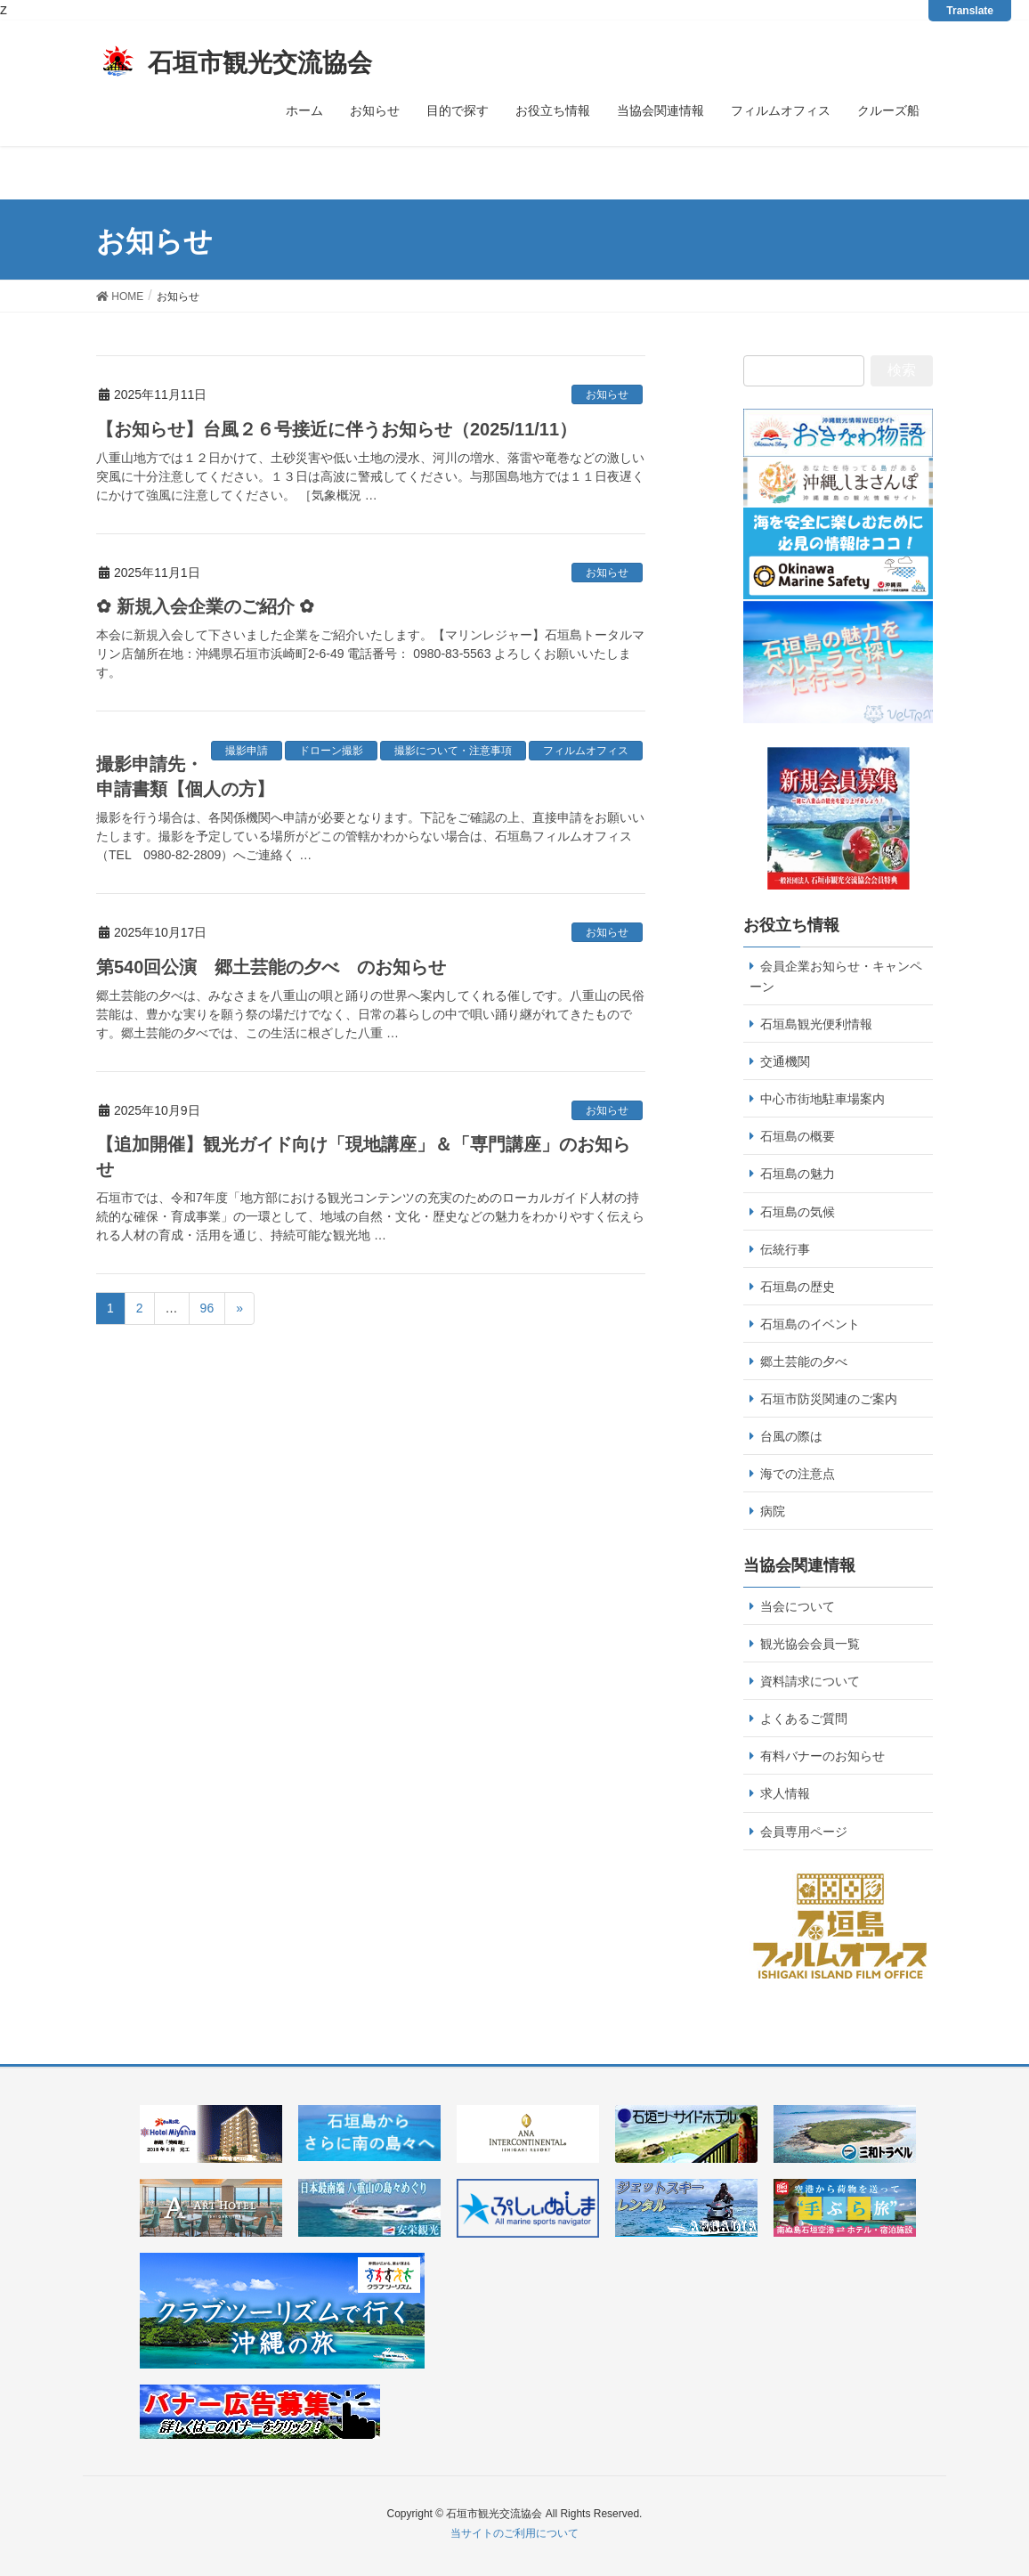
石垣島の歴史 (797, 1287)
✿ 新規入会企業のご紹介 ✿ (205, 606)
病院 (772, 1511)
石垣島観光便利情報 (816, 1024)
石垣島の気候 (797, 1212)
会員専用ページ (803, 1831)
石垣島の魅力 (797, 1173)
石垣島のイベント (810, 1324)
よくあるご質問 (803, 1718)
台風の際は (791, 1436)
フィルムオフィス (585, 750)
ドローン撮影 (331, 750)
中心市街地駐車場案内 (822, 1099)
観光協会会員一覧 (810, 1644)
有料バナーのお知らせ (822, 1756)
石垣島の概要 (797, 1136)
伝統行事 (785, 1249)
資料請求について (810, 1681)
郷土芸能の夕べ (803, 1361)
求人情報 (785, 1793)
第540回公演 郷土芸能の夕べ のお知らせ (271, 967)
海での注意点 (797, 1474)
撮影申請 (246, 750)
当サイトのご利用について (514, 2533)
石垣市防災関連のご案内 (828, 1399)
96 (207, 1308)
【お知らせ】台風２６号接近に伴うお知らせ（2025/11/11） (336, 429)
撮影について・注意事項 (453, 750)
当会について (797, 1606)
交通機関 (785, 1061)
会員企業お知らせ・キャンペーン (835, 976)
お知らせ (607, 394)
